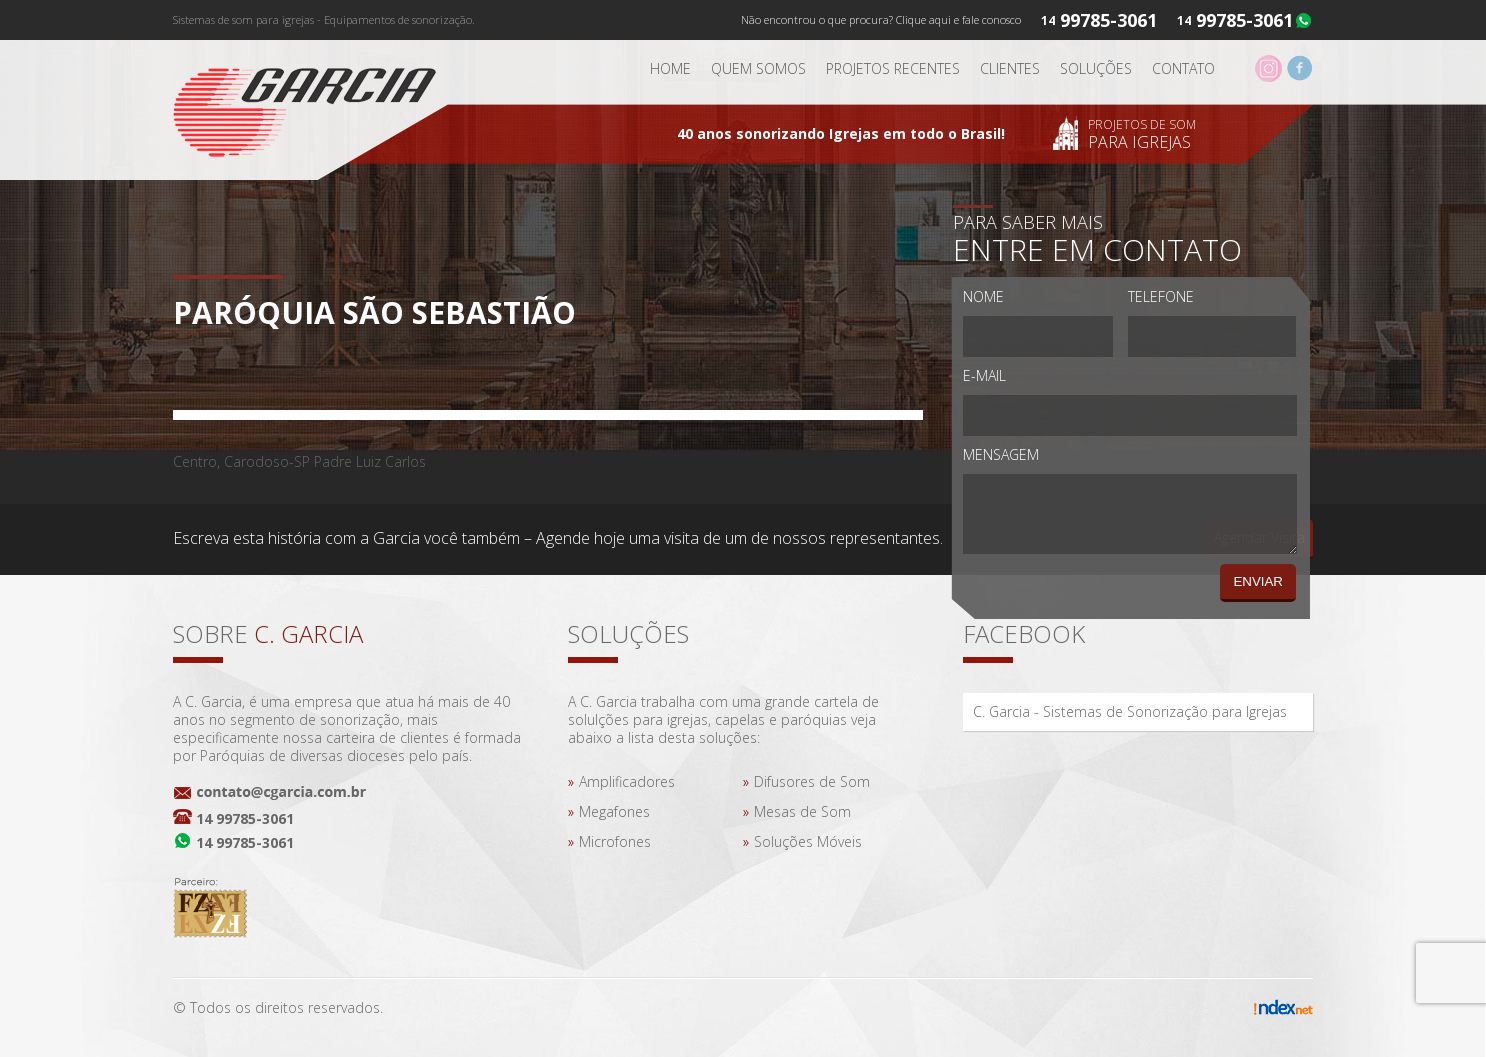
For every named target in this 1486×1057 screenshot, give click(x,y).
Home (670, 68)
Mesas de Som (802, 811)
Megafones (614, 811)
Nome (983, 296)
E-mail (984, 375)
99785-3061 (1244, 20)
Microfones (615, 841)
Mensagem (1001, 454)
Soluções (1096, 68)
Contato (1183, 68)
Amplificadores (627, 781)
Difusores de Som (812, 781)
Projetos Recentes (893, 68)
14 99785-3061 (245, 818)
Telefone (1161, 296)
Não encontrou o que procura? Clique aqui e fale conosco (881, 19)
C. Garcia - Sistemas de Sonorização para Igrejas (1130, 711)
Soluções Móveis (808, 841)
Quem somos (758, 68)
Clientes (1010, 68)
